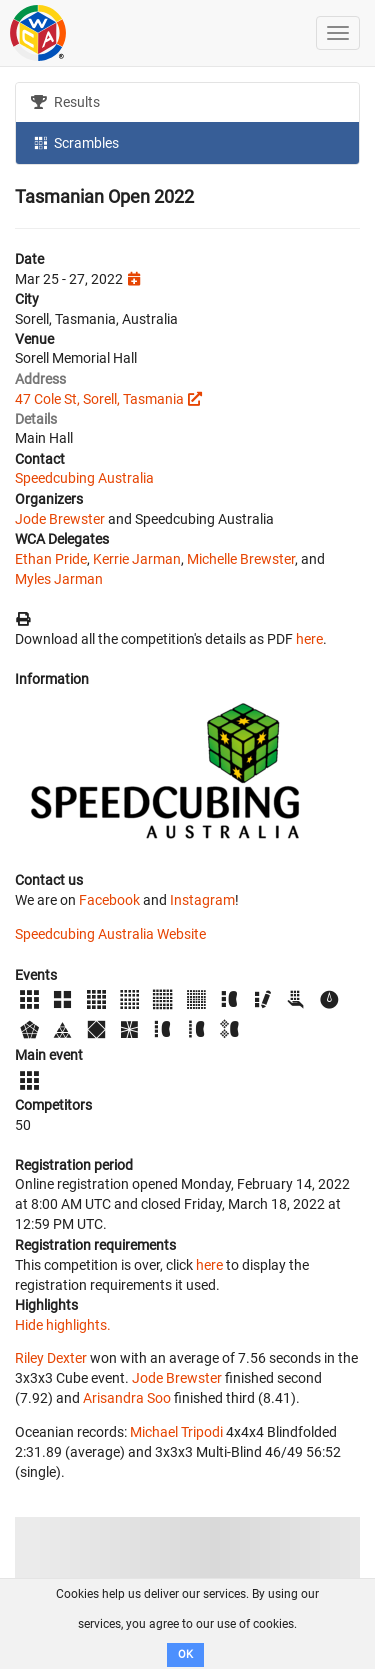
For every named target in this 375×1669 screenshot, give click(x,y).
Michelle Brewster (241, 559)
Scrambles (75, 142)
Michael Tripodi (176, 1432)
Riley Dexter (51, 1358)
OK (185, 1654)
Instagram (202, 900)
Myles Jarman (59, 579)
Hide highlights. (63, 1325)
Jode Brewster (60, 519)
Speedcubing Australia (84, 478)
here (309, 639)
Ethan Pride (51, 559)
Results (65, 102)
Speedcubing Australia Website (110, 934)
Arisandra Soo (127, 1398)
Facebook (109, 900)
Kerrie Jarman (137, 559)
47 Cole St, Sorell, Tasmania (99, 399)
